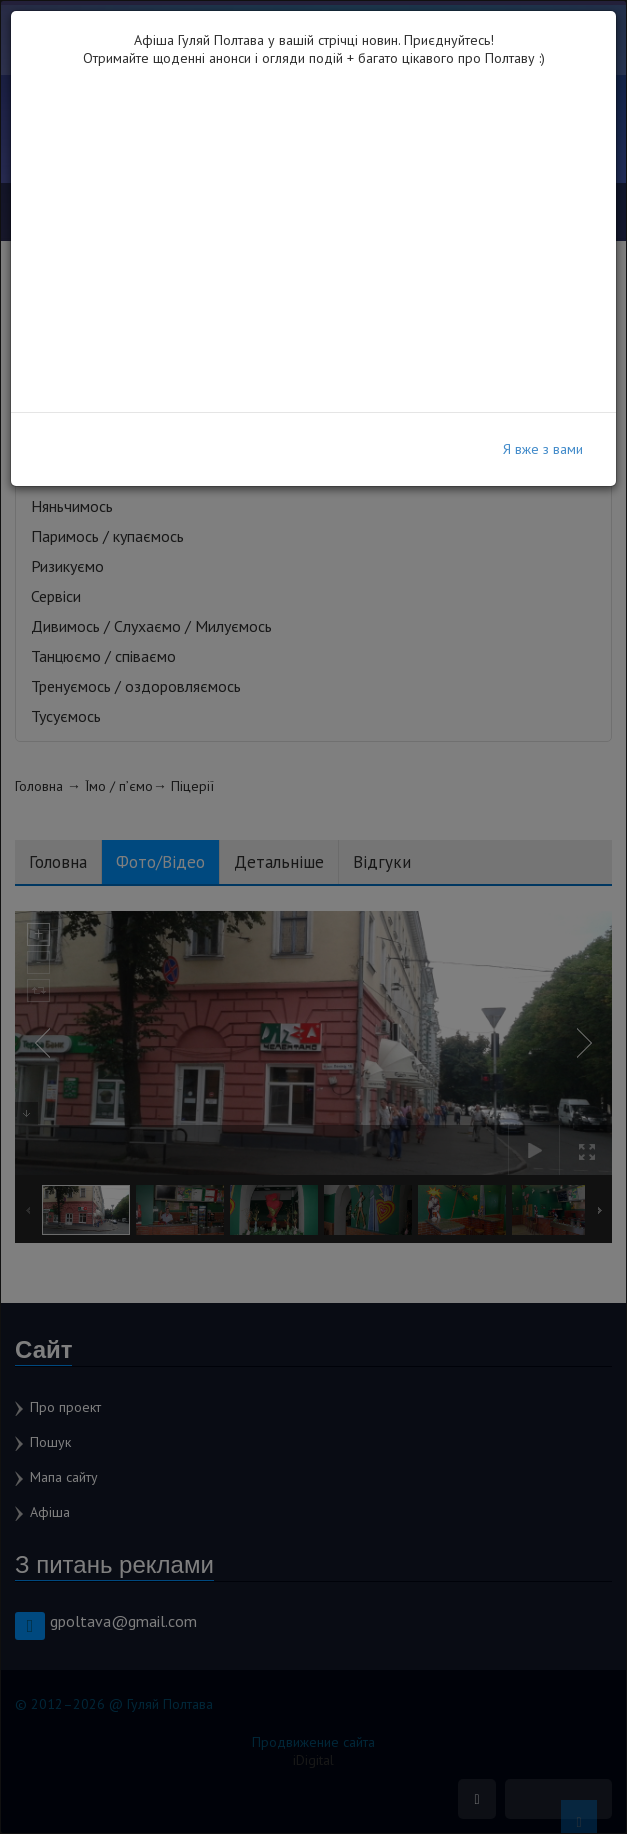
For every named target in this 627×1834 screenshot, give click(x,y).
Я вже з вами (543, 449)
